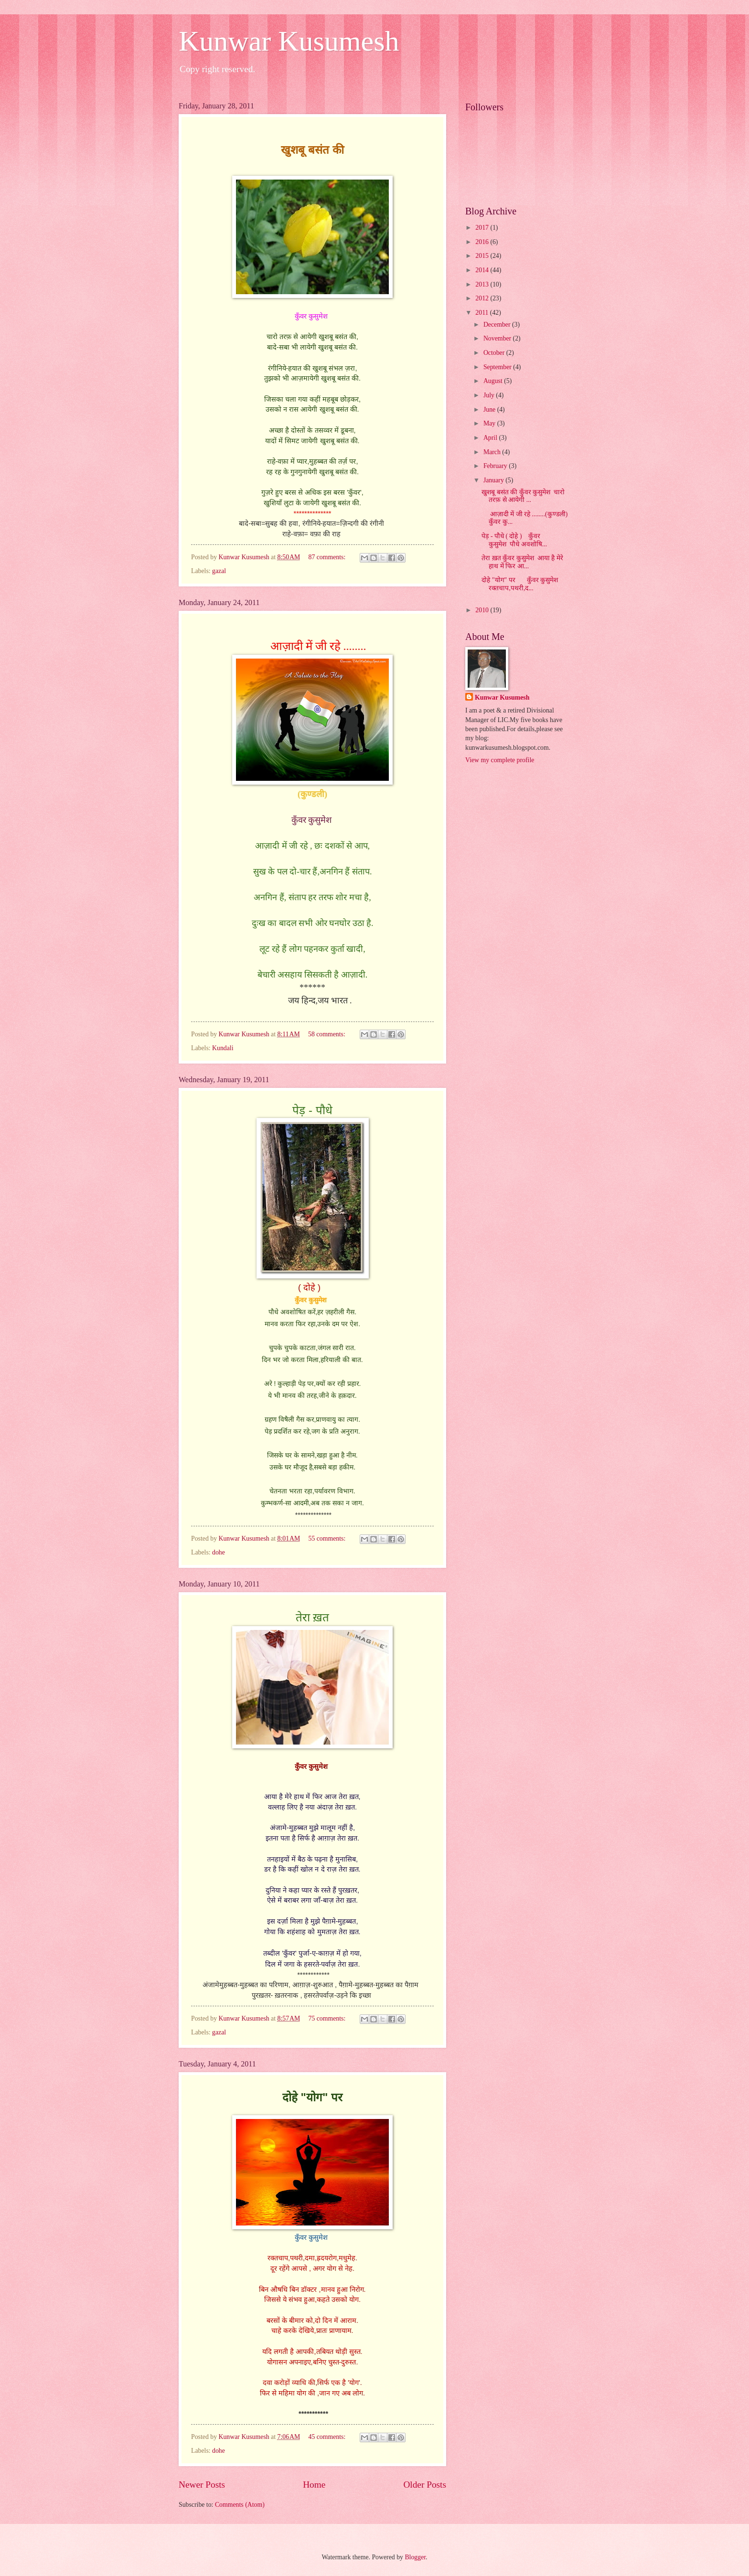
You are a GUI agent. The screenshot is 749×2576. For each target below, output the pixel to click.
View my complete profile (499, 760)
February (496, 465)
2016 (482, 241)
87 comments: (328, 557)
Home (314, 2485)
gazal (219, 571)
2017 (482, 227)
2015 (482, 255)
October (494, 352)
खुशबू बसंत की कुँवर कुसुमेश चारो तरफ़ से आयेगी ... (523, 496)
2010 (482, 610)
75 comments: (328, 2018)
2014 (482, 270)
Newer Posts (202, 2485)
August (493, 380)
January (494, 480)
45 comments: (328, 2436)
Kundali (222, 1048)
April (491, 437)
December (497, 324)
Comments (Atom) (240, 2504)
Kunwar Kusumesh (289, 41)
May (490, 423)
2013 (482, 284)
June (490, 409)
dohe (218, 1552)
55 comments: (328, 1538)
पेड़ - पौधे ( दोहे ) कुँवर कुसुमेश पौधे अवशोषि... (514, 540)
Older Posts (424, 2485)
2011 (482, 312)
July (489, 395)
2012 (482, 298)
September (498, 367)
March (492, 452)
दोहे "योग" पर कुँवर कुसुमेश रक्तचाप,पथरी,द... (520, 584)
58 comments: (327, 1034)
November (498, 338)
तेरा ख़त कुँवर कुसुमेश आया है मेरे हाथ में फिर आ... (522, 562)
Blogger (415, 2557)
